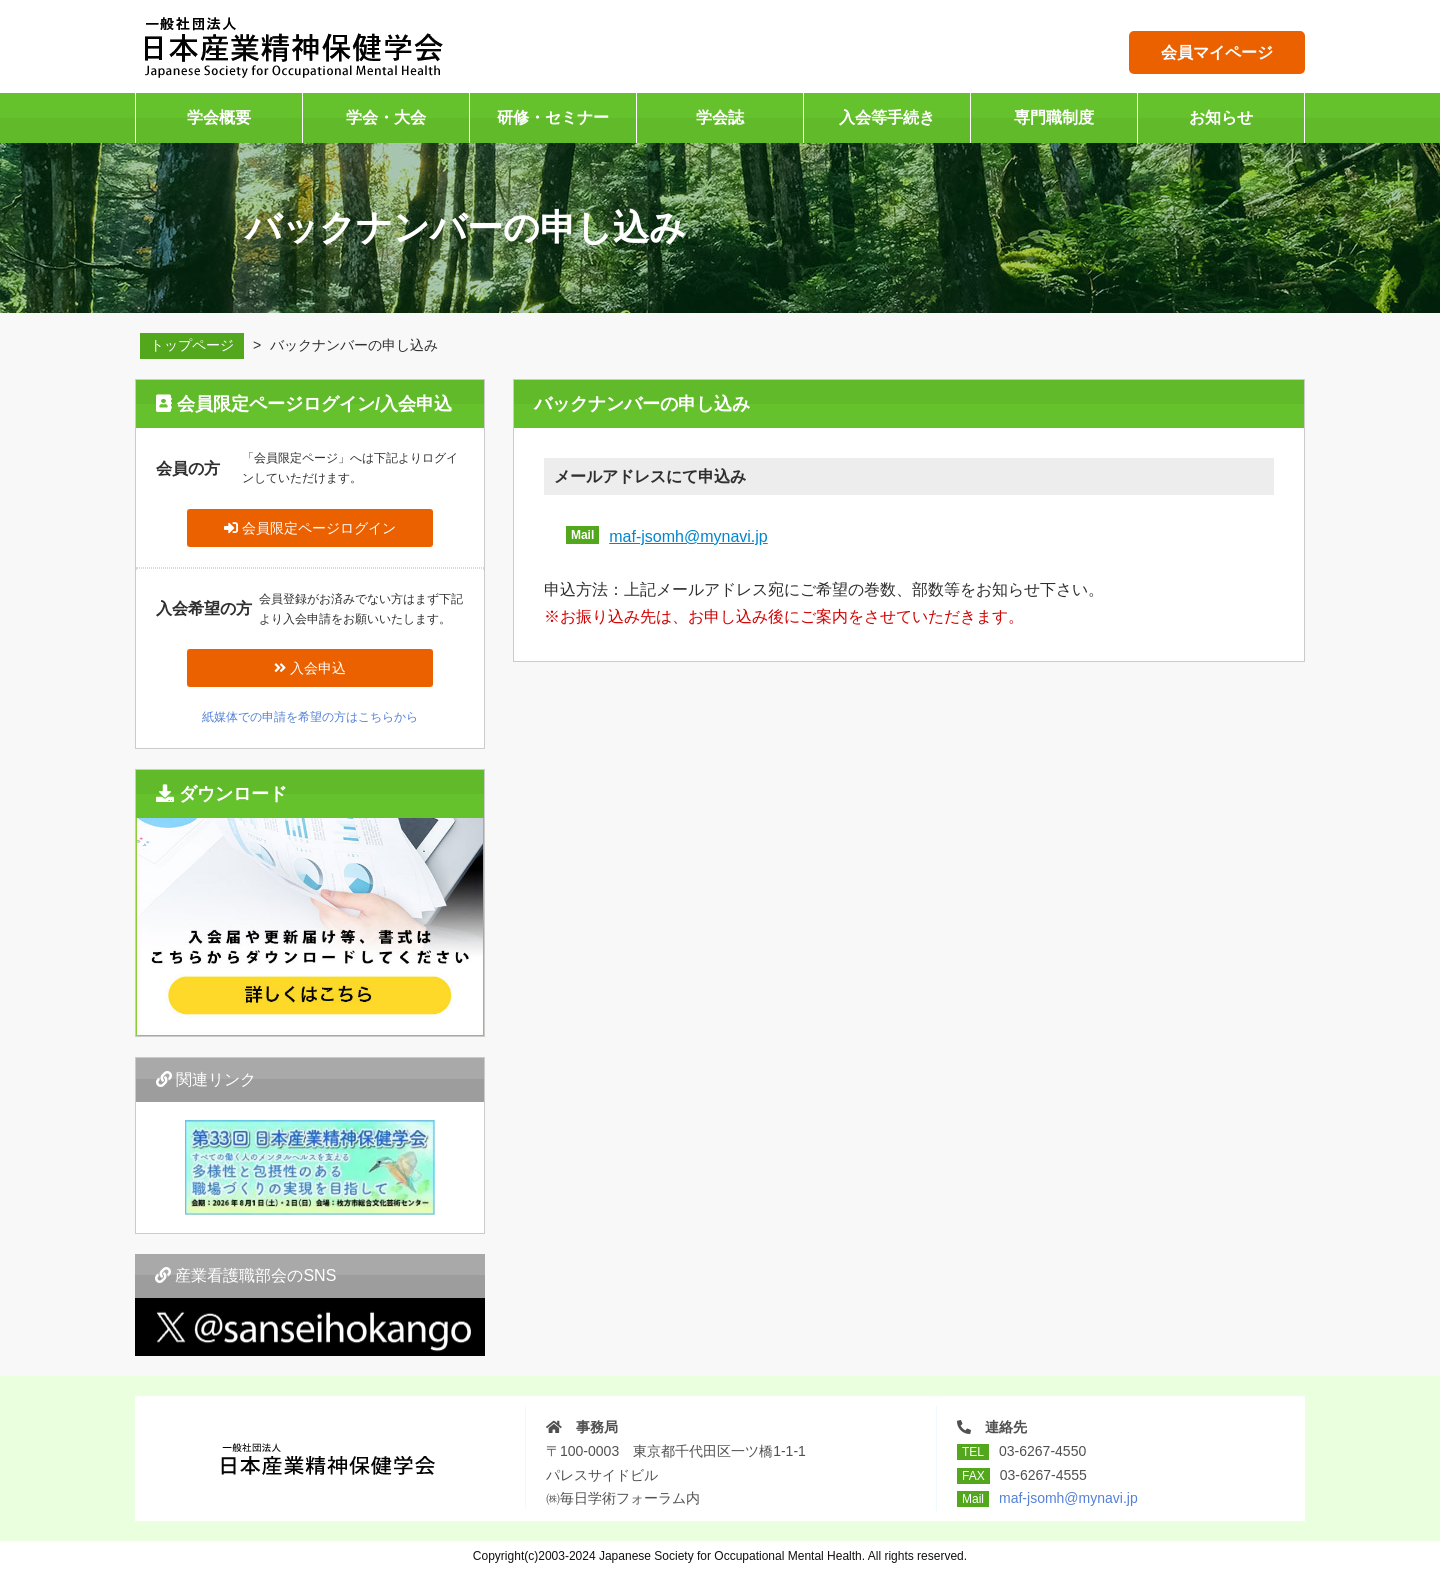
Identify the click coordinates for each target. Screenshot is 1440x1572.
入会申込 (310, 668)
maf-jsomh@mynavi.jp (688, 536)
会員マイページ (1217, 52)
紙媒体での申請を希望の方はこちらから (310, 717)
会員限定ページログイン (310, 528)
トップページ (192, 345)
